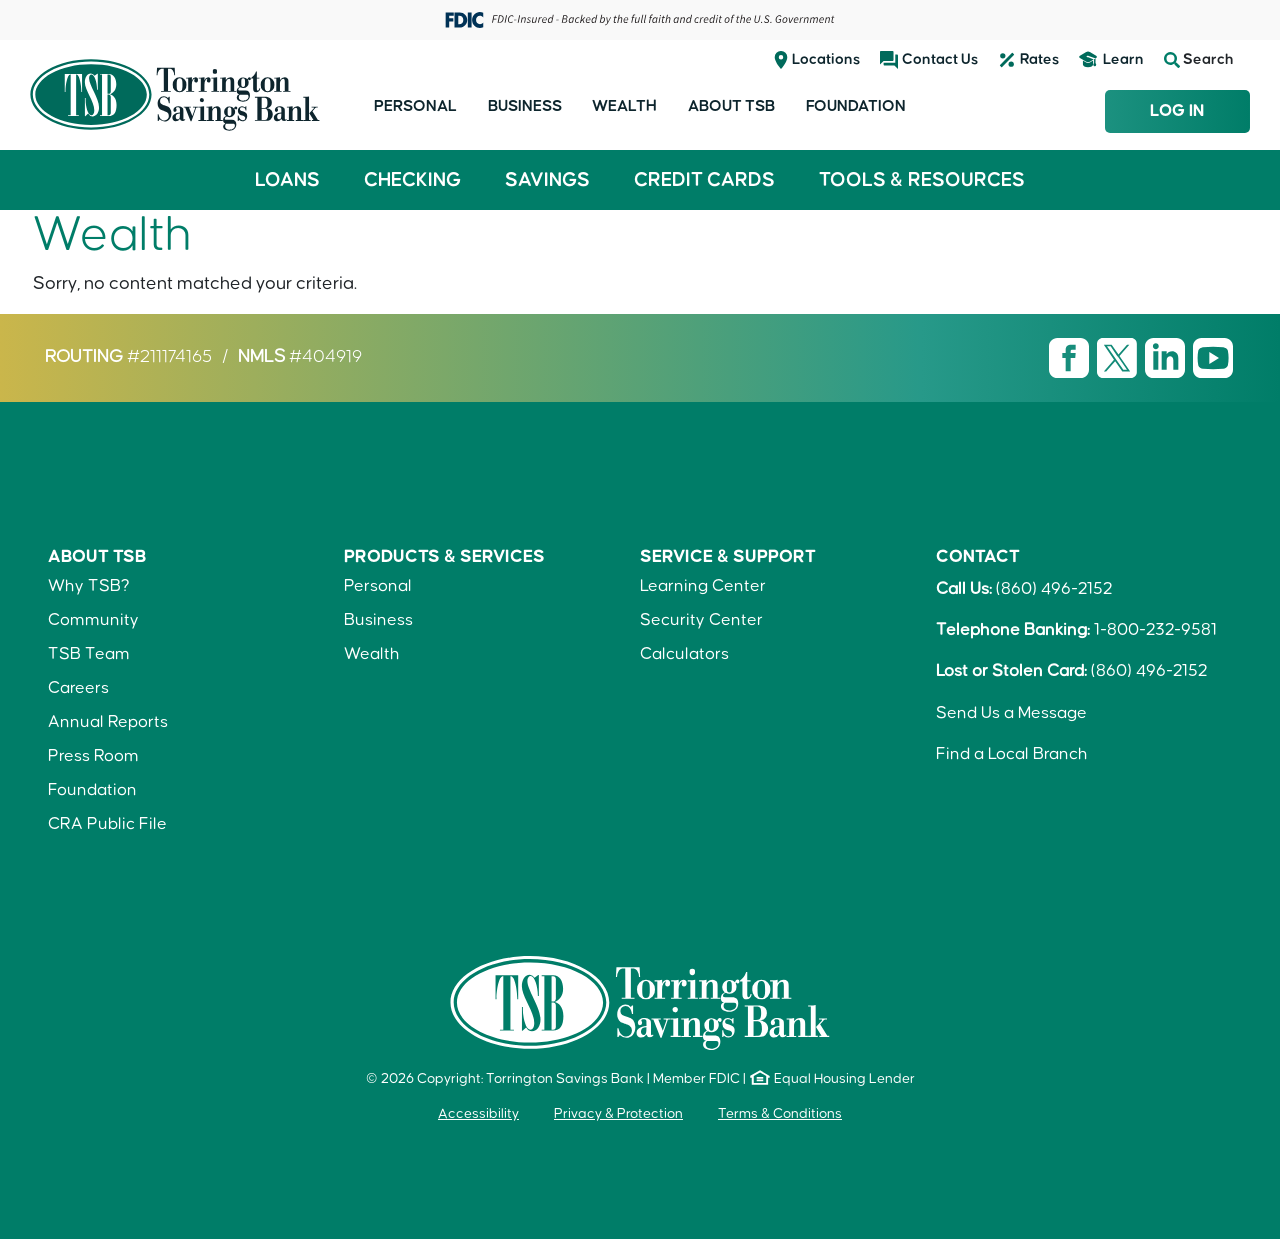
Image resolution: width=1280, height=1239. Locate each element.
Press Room (93, 756)
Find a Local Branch (1012, 754)
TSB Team (89, 654)
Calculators (684, 654)
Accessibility (478, 1114)
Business (525, 106)
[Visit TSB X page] (1119, 358)
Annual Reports (108, 722)
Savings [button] (547, 180)
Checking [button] (412, 180)
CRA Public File (107, 824)
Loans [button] (287, 180)
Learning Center (703, 586)
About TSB (731, 106)
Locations (826, 59)
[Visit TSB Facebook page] (1071, 358)
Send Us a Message (1011, 713)
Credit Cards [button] (704, 180)
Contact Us (940, 59)
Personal (415, 106)
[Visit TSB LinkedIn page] (1167, 358)
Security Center (701, 620)
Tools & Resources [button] (922, 180)
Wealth (624, 106)
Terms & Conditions (780, 1114)
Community (93, 620)
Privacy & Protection (618, 1114)
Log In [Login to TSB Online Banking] (1177, 111)
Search (1199, 60)
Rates (1039, 59)
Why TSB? (89, 586)
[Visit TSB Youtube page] (1213, 358)
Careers (78, 688)
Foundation (856, 106)
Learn (1123, 59)
